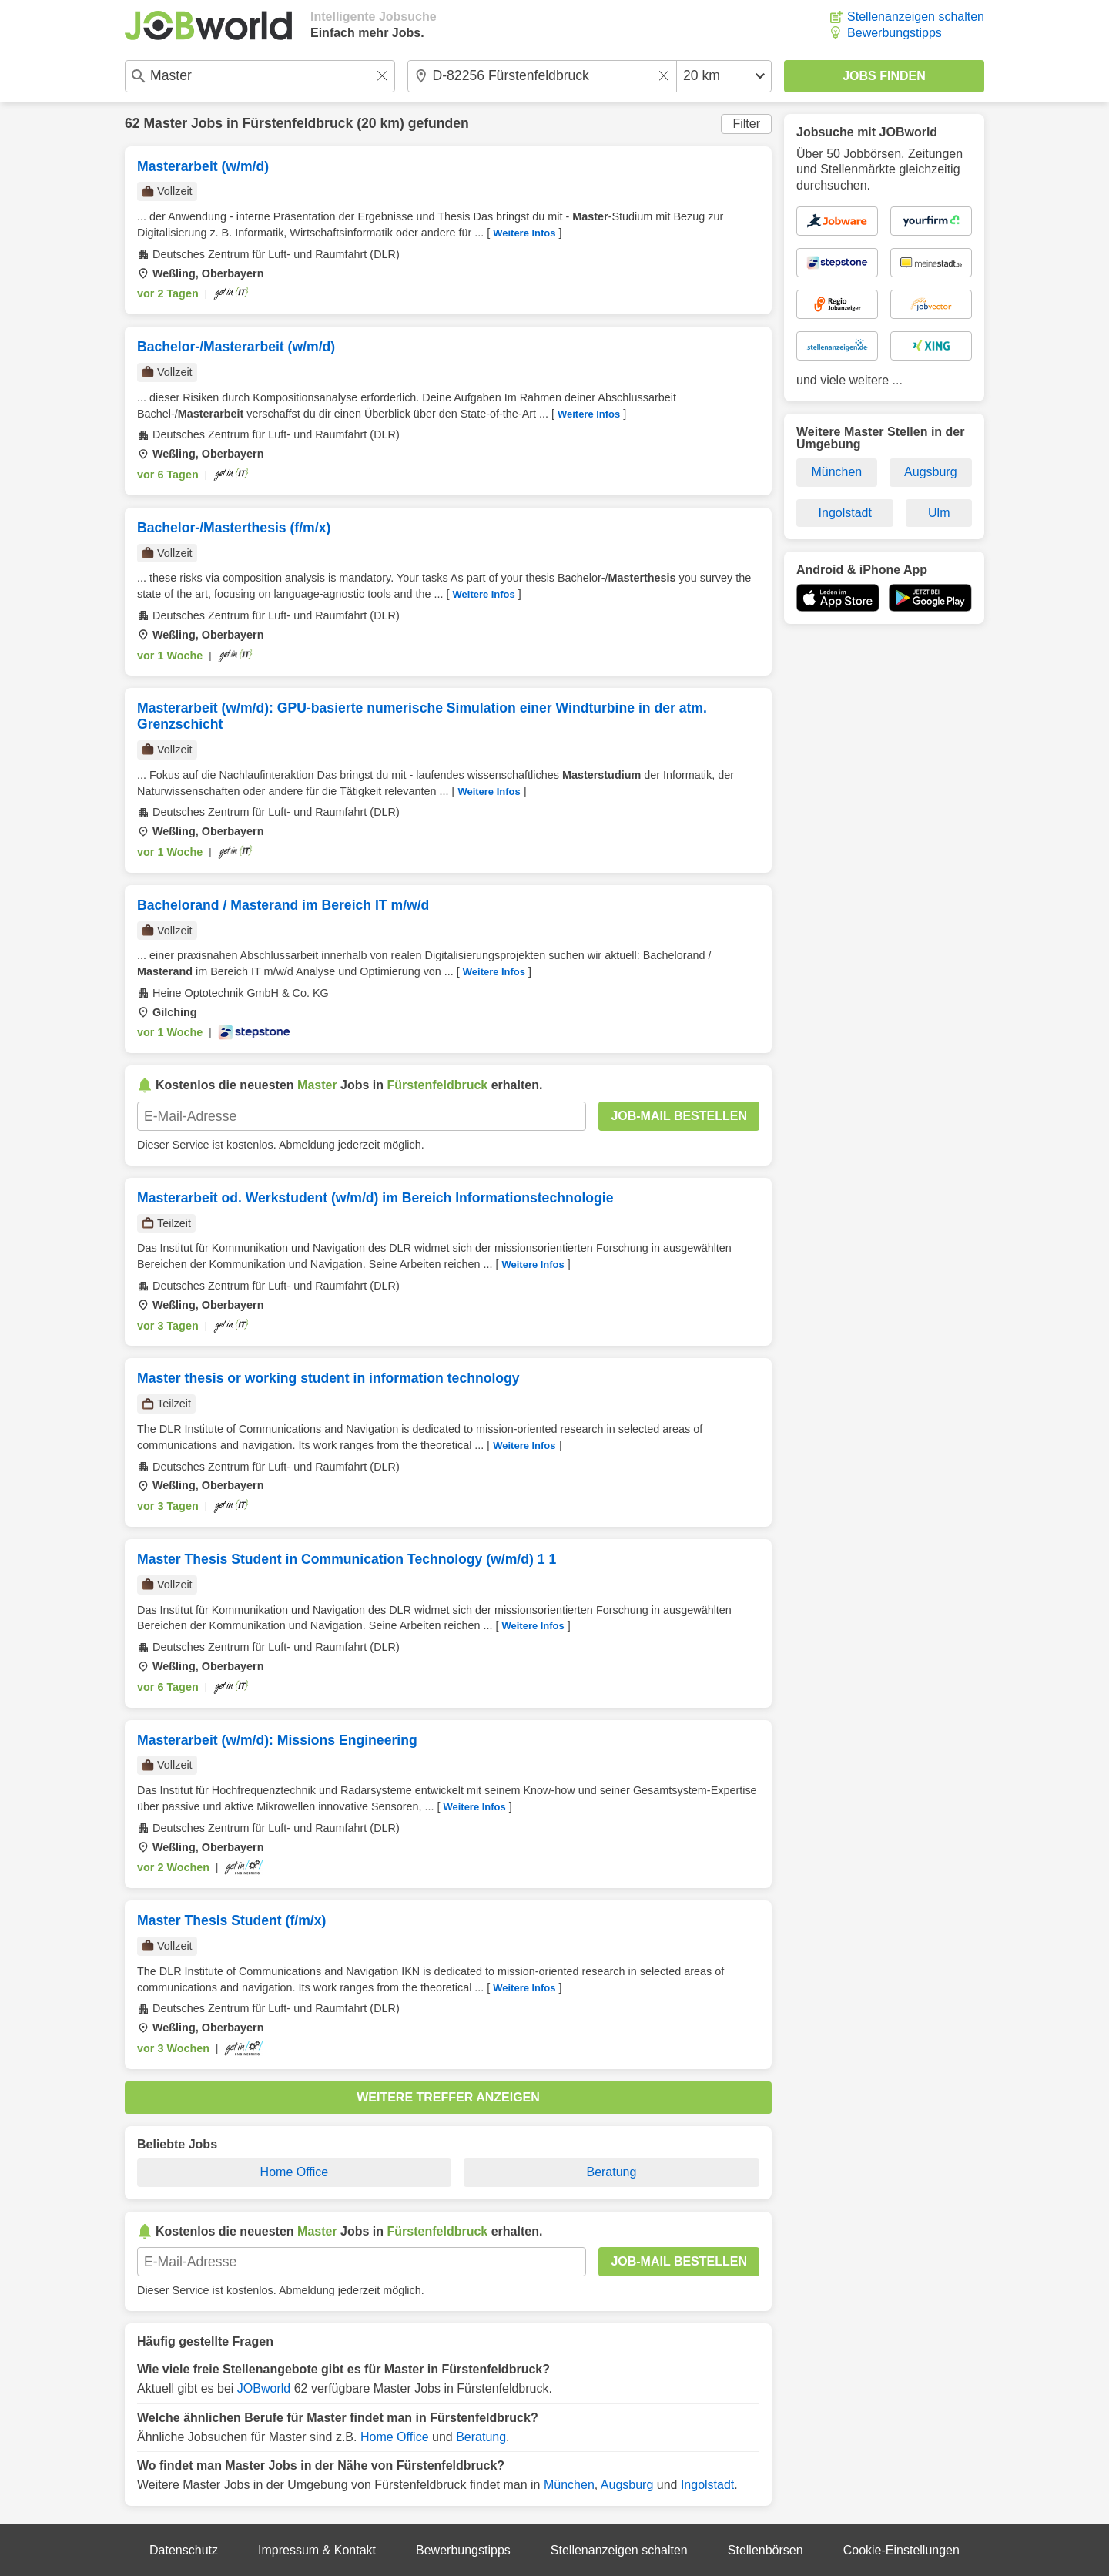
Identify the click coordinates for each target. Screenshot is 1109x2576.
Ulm (939, 512)
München (569, 2484)
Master (165, 123)
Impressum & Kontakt (317, 2550)
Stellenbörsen (765, 2550)
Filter (746, 123)
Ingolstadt (707, 2484)
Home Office (294, 2172)
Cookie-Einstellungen (901, 2550)
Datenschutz (183, 2550)
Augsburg (627, 2484)
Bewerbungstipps (894, 32)
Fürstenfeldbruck (298, 123)
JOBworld (263, 2388)
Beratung (611, 2172)
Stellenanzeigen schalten (915, 16)
